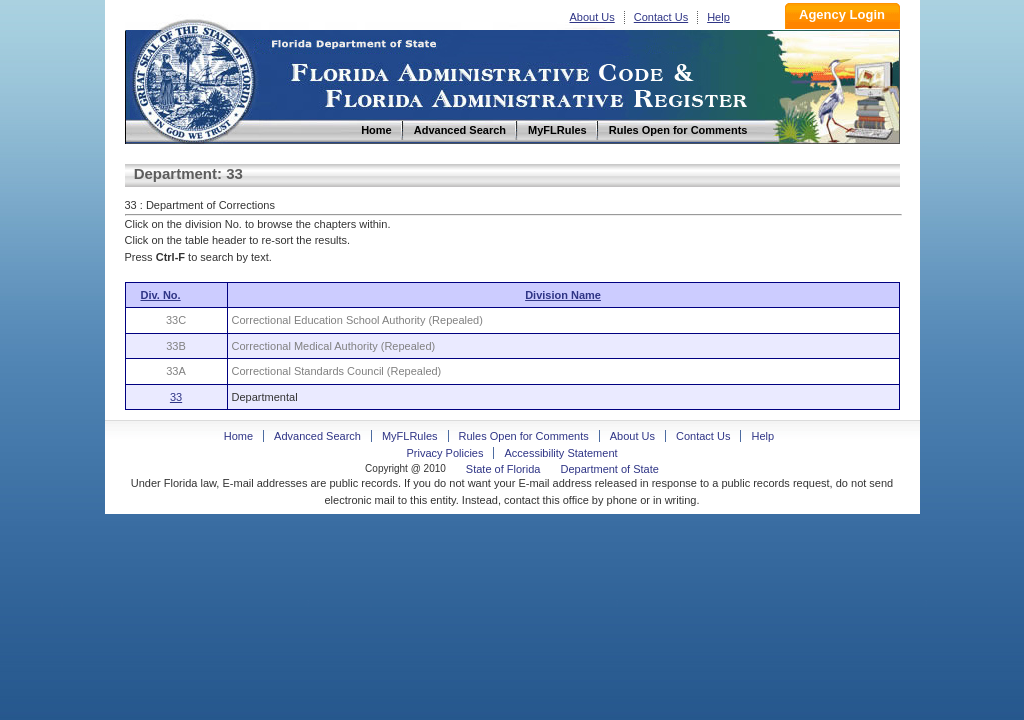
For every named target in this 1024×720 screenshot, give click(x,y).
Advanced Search (317, 436)
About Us (592, 17)
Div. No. (161, 295)
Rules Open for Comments (524, 436)
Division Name (563, 295)
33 (176, 397)
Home (193, 78)
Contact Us (661, 17)
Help (718, 17)
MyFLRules (410, 436)
